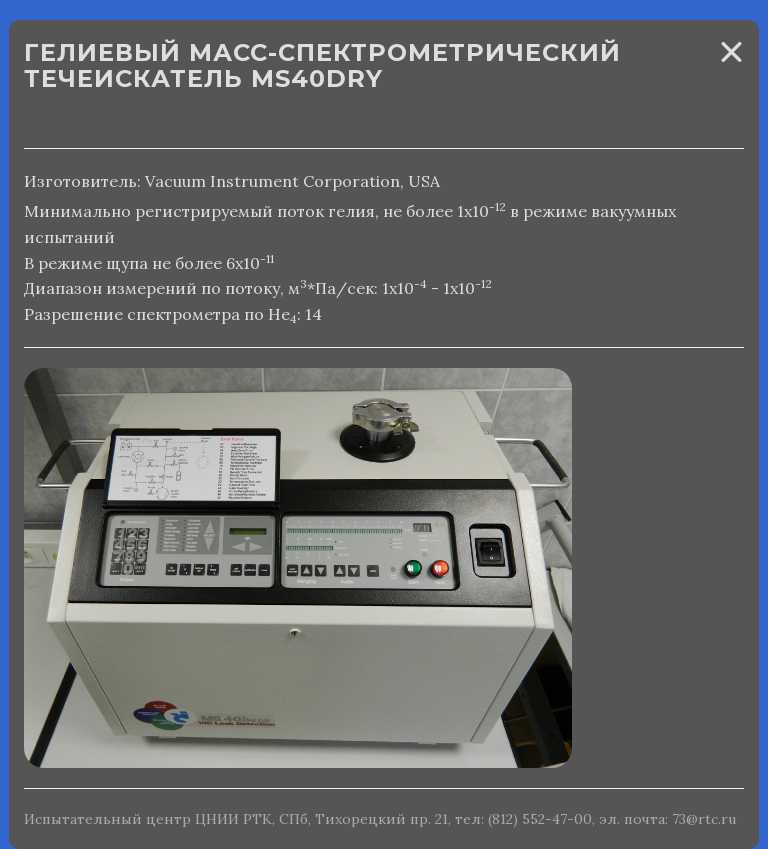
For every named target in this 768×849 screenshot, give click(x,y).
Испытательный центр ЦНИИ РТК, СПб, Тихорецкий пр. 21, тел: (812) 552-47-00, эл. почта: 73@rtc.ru (380, 819)
